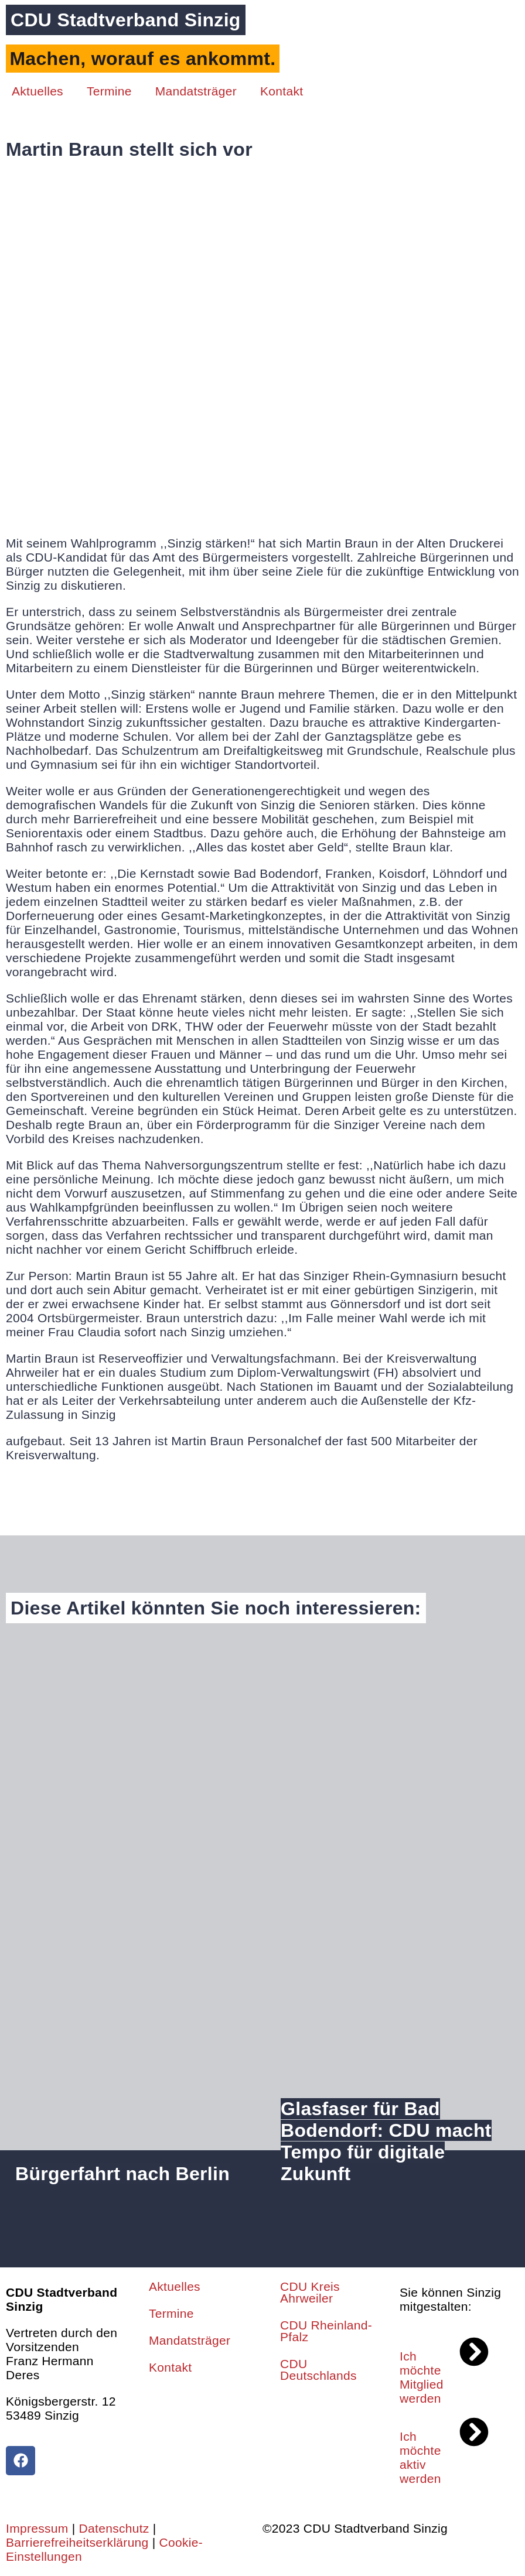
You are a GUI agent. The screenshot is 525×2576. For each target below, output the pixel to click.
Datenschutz (114, 2528)
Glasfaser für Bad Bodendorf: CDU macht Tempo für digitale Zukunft (386, 2141)
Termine (109, 91)
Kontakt (281, 91)
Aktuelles (37, 91)
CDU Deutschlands (318, 2369)
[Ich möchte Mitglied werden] (474, 2351)
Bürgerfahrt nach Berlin (122, 2173)
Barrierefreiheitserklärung (77, 2542)
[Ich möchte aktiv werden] (474, 2432)
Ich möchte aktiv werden (420, 2457)
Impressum (37, 2528)
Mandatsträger (196, 91)
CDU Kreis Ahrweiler (310, 2292)
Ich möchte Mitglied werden (422, 2377)
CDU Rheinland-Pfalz (326, 2331)
